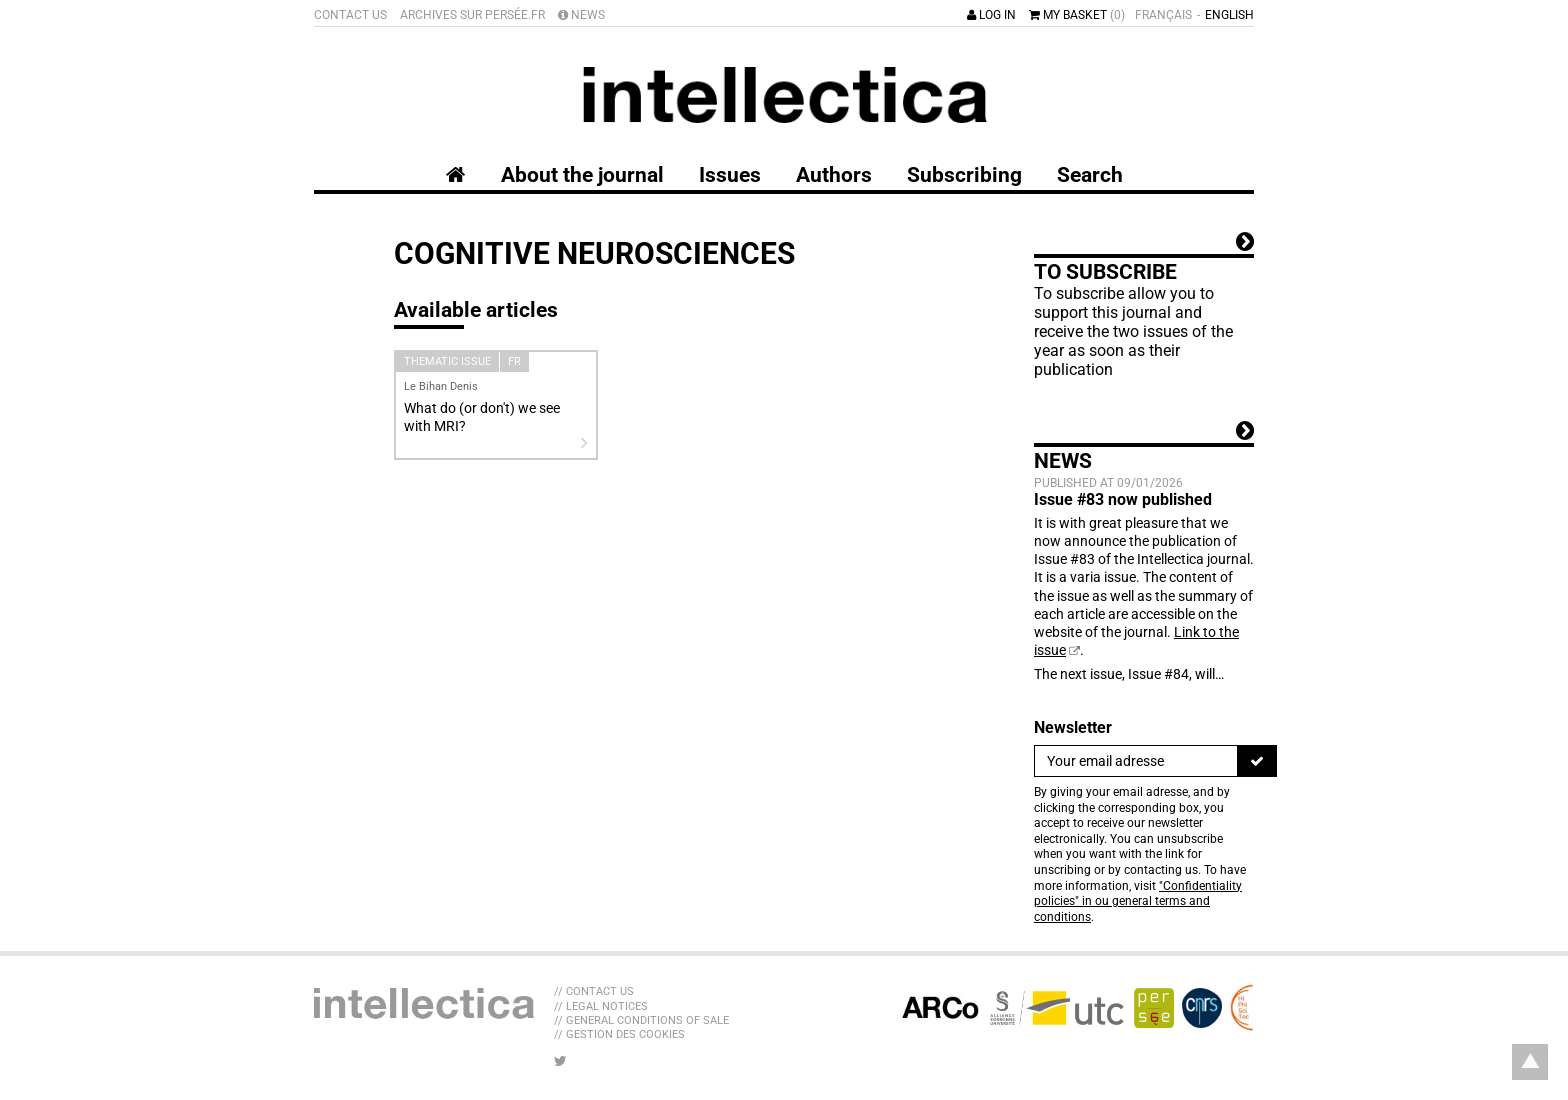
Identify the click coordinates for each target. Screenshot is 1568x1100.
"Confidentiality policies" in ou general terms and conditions (1138, 901)
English (1229, 15)
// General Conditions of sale (641, 1020)
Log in (991, 15)
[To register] (1257, 761)
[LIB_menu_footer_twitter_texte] (560, 1061)
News (581, 15)
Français (1163, 15)
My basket (1077, 15)
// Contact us (594, 991)
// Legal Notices (601, 1006)
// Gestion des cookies (619, 1034)
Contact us (350, 15)
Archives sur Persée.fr (472, 15)
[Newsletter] (1136, 761)
